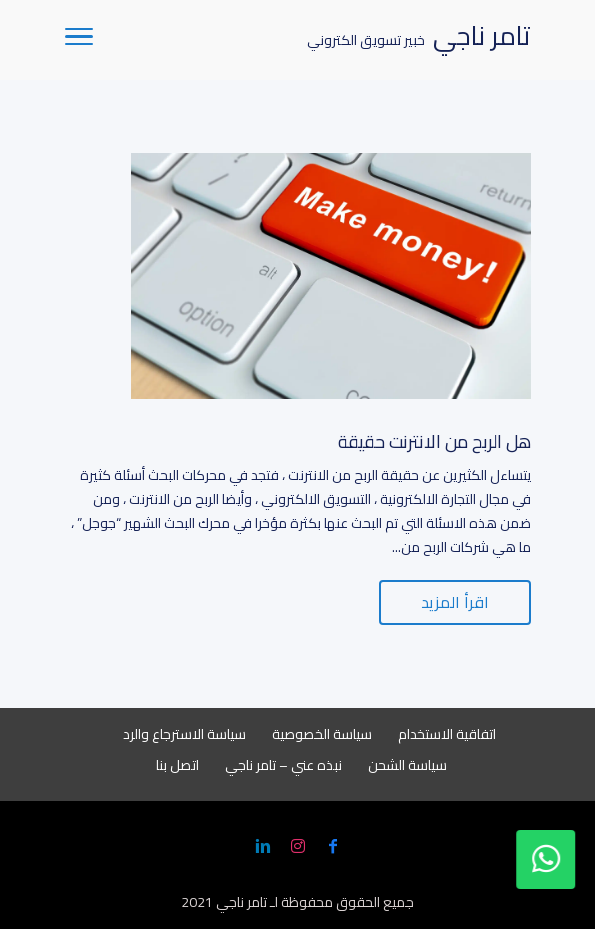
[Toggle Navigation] (79, 40)
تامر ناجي (241, 902)
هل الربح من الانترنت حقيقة (434, 441)
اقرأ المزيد (455, 602)
